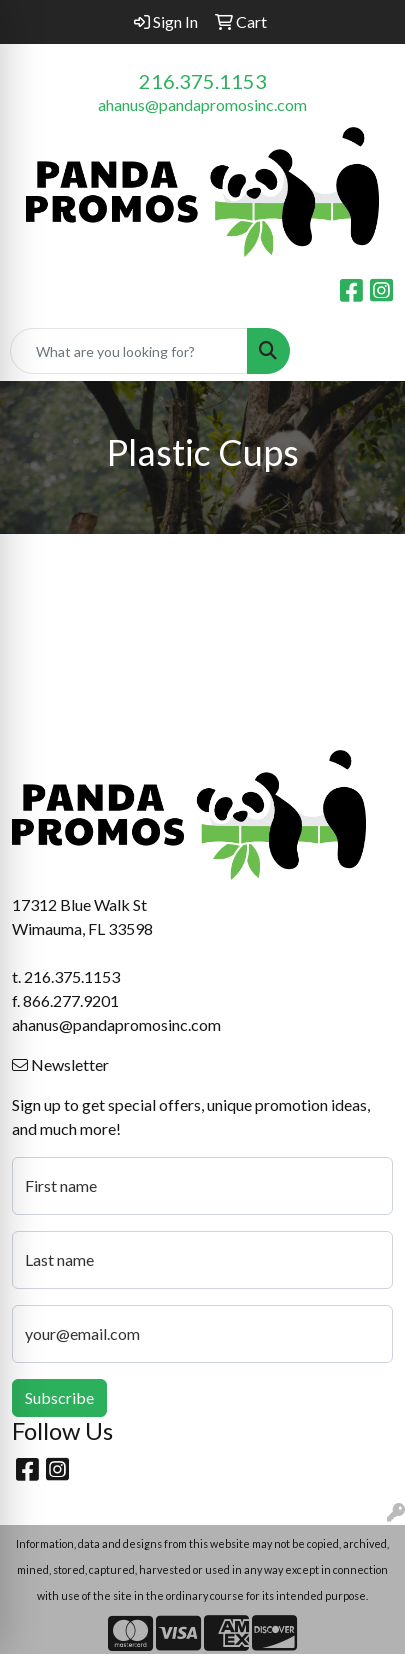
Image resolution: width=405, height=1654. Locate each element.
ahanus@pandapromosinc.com (202, 104)
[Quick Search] (129, 351)
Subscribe (59, 1397)
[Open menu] (365, 351)
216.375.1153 (203, 81)
